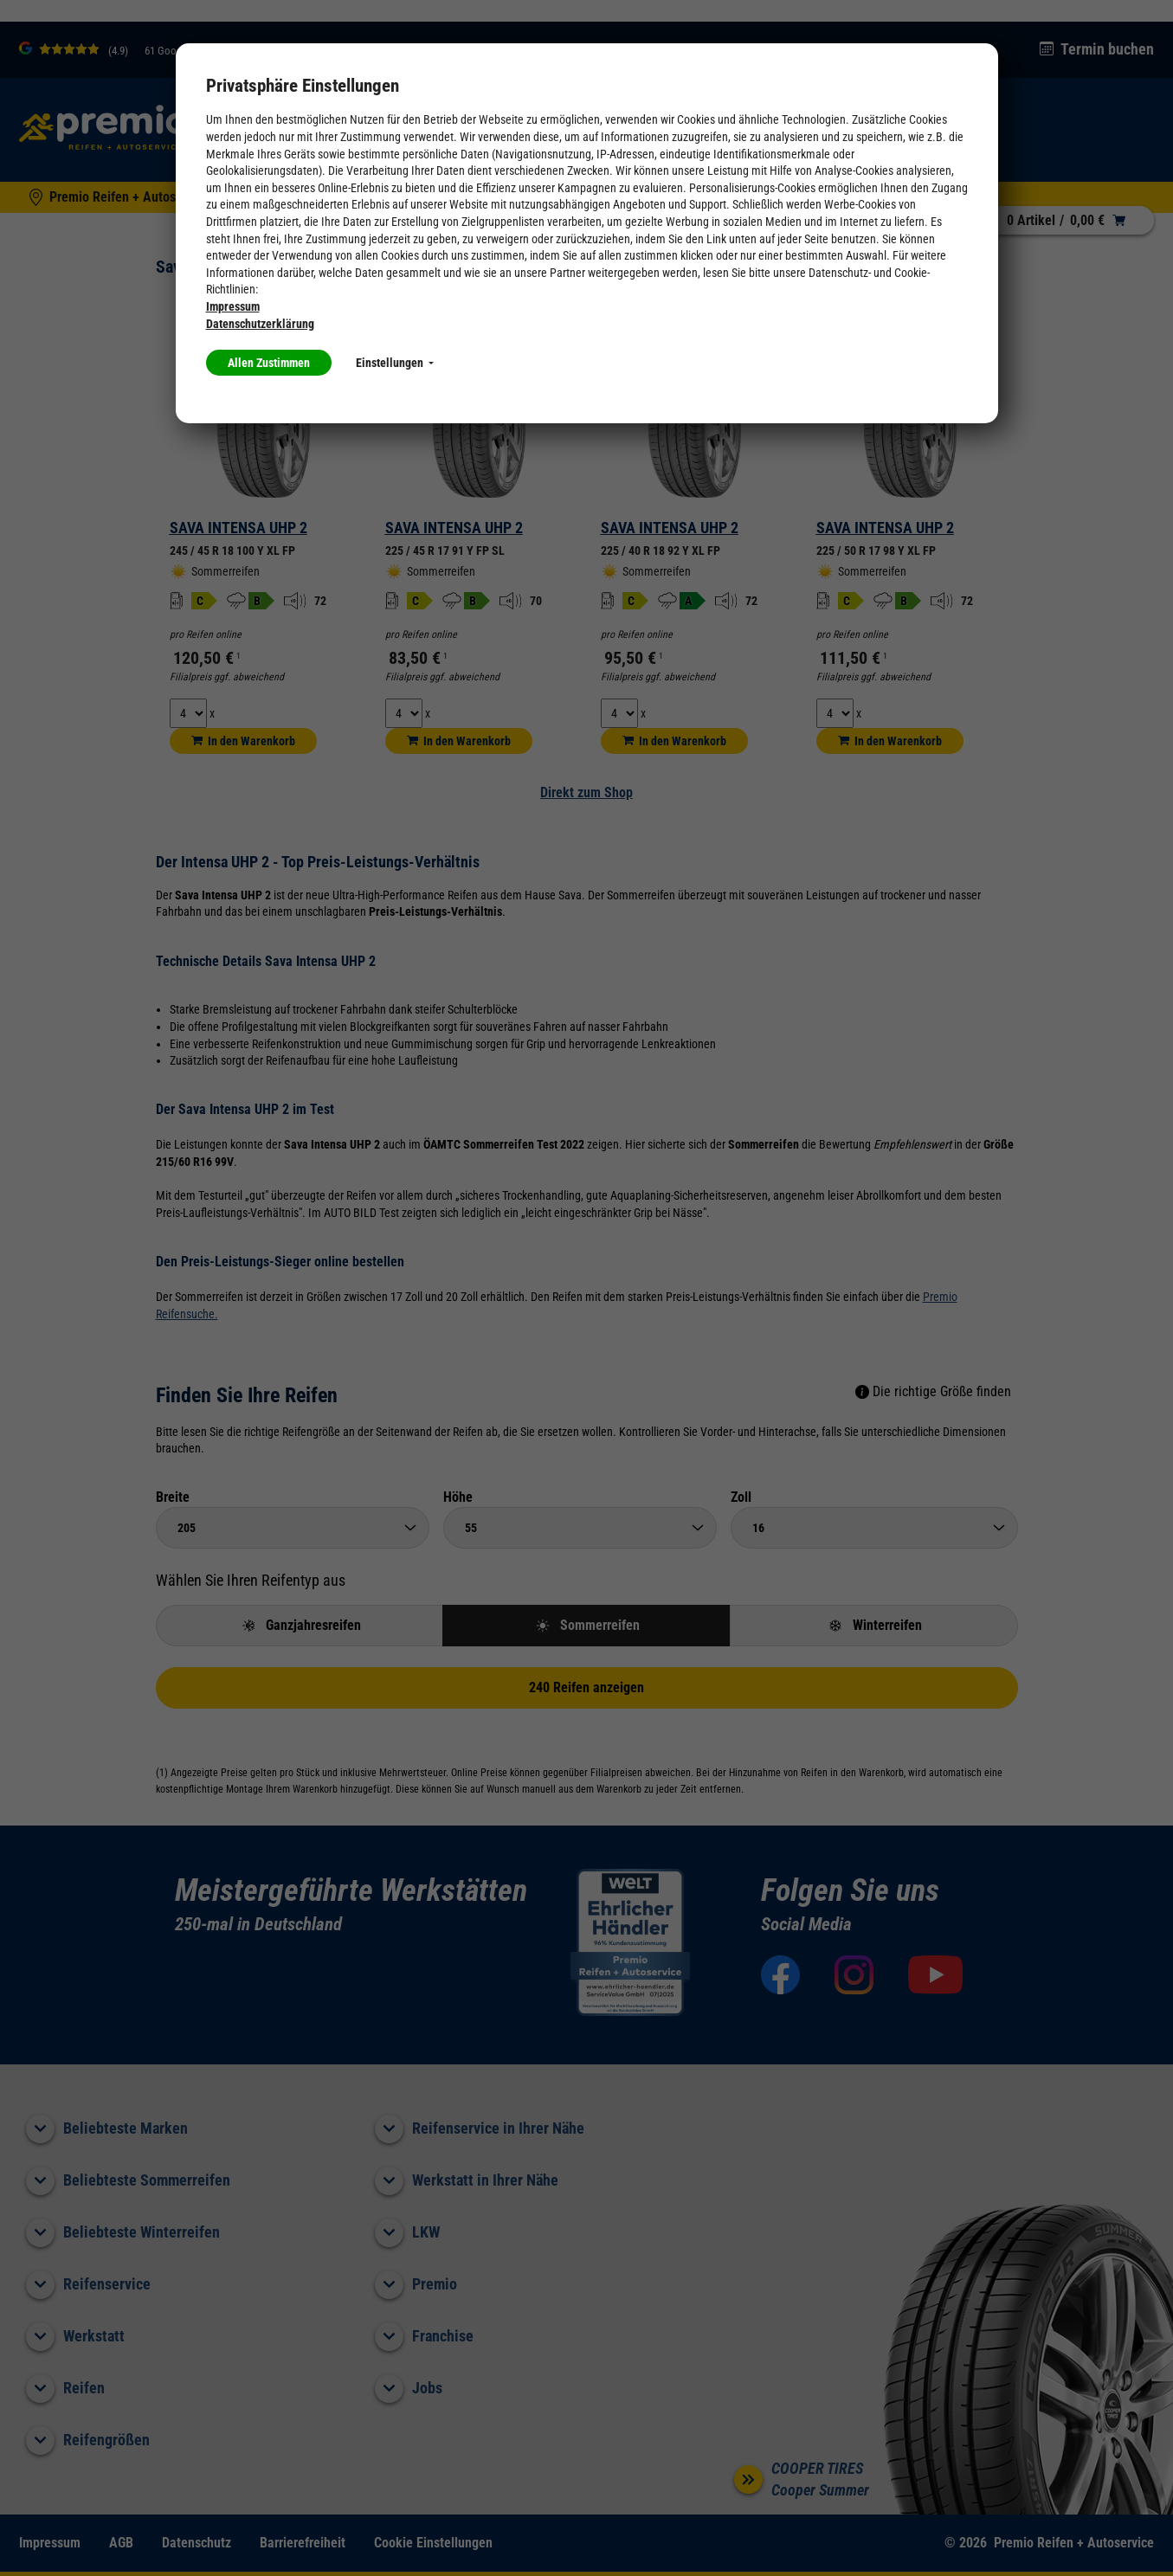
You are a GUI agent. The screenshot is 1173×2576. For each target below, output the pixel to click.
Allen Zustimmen (269, 363)
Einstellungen (395, 363)
